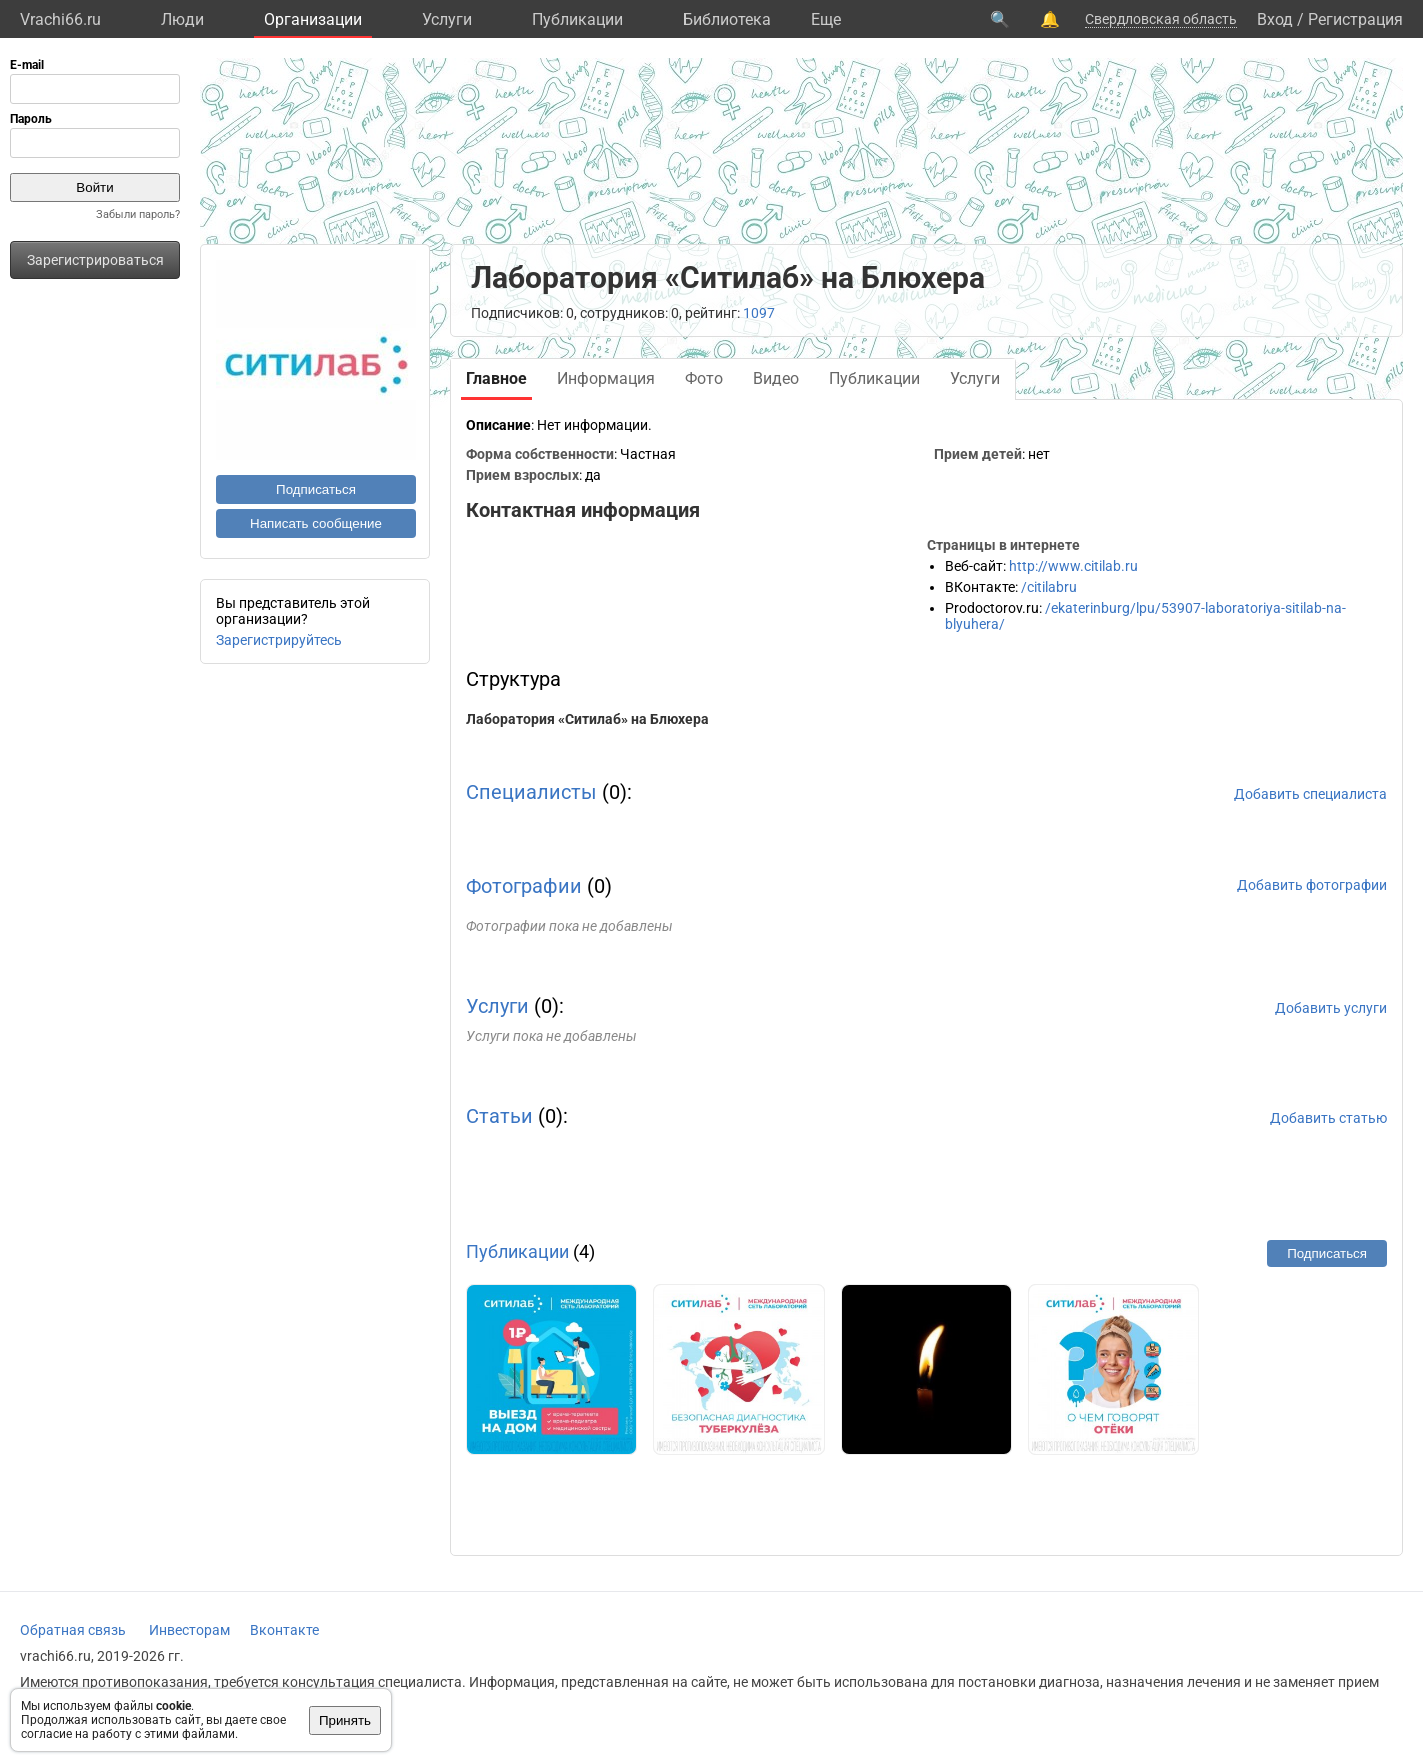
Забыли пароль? (138, 214)
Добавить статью (1328, 1118)
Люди (182, 19)
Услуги (447, 19)
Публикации (577, 19)
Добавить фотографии (1312, 885)
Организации (313, 19)
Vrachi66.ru (60, 19)
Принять (345, 1720)
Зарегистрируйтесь (279, 640)
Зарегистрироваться (95, 260)
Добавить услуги (1331, 1008)
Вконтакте (284, 1630)
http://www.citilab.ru (1073, 566)
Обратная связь (73, 1630)
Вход (1275, 19)
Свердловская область (1161, 19)
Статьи (499, 1116)
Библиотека (727, 19)
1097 (759, 313)
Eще (826, 19)
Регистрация (1355, 19)
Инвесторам (189, 1630)
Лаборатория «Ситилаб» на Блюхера (587, 719)
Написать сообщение (316, 523)
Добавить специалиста (1310, 794)
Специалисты (531, 792)
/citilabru (1049, 587)
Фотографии (524, 886)
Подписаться (316, 489)
